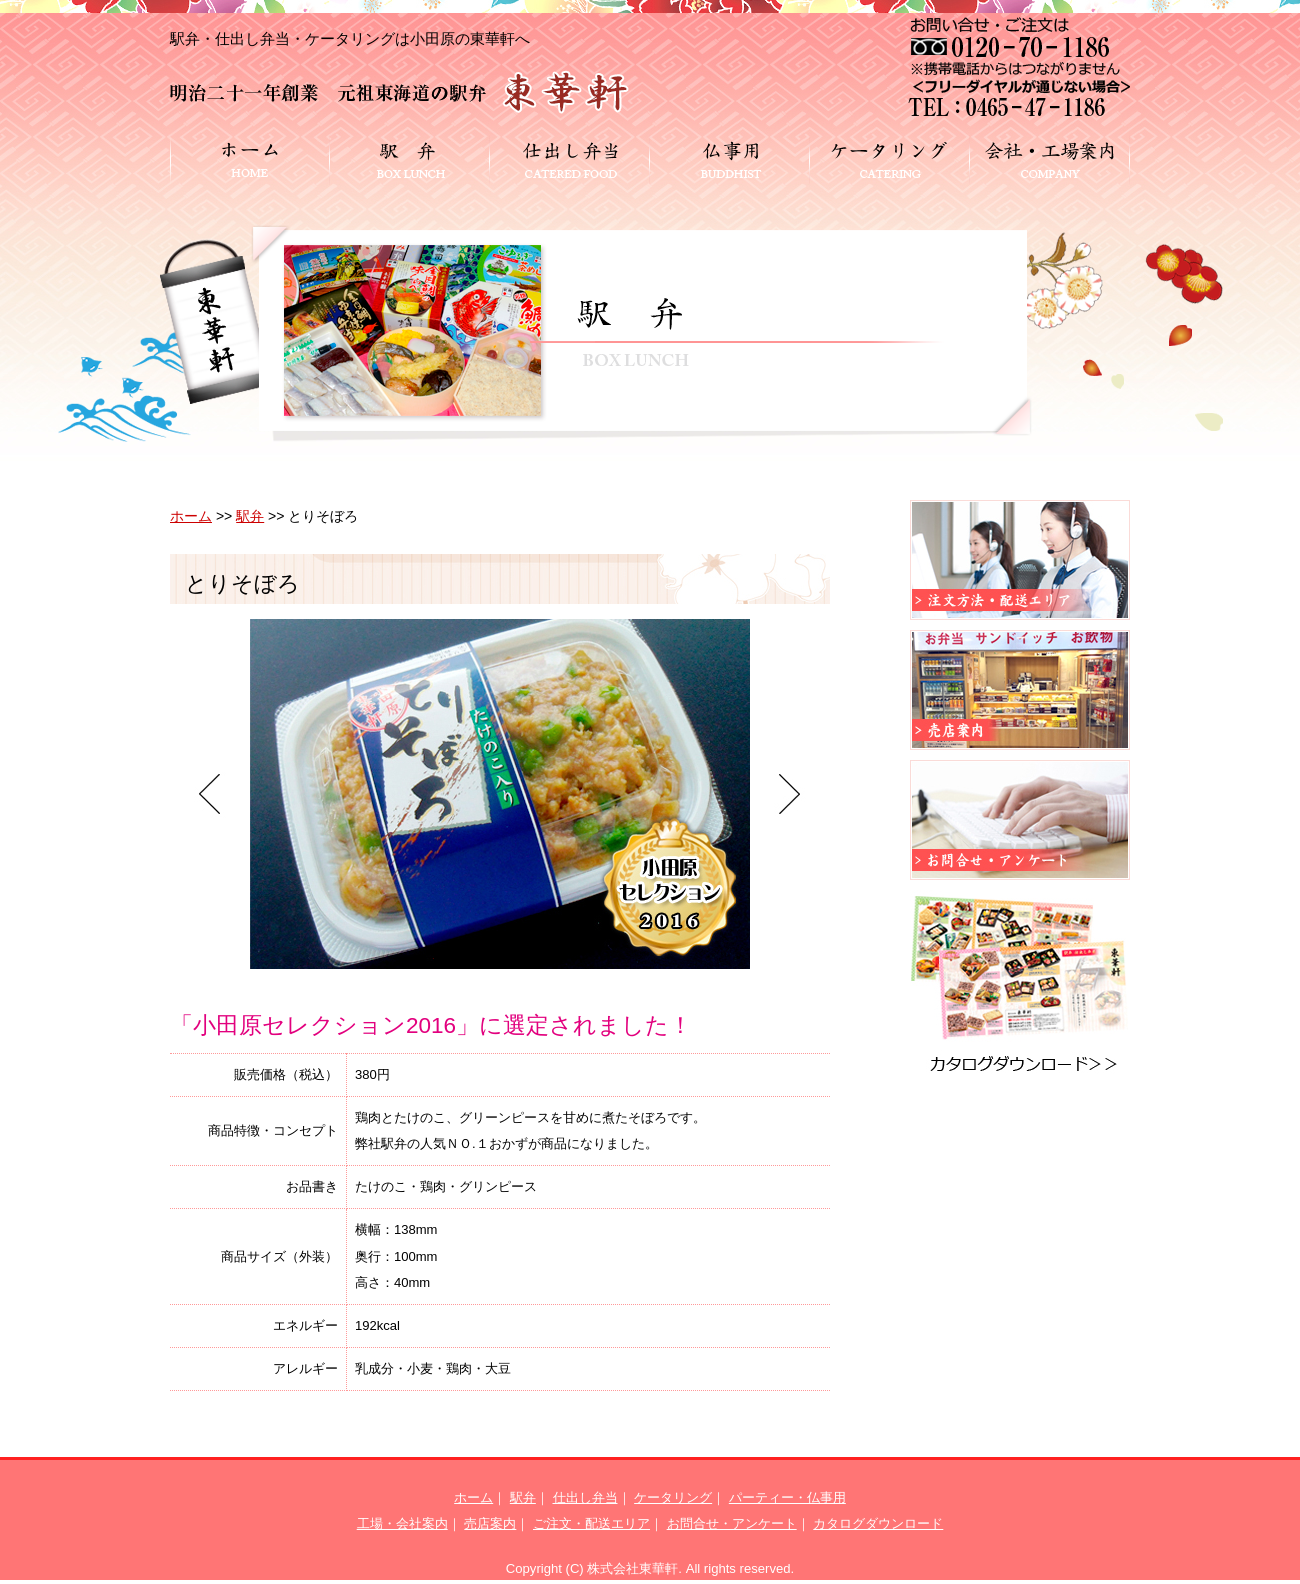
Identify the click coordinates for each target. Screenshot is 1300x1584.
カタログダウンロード (878, 1523)
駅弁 (250, 516)
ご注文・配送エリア (591, 1523)
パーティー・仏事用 (787, 1497)
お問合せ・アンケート (732, 1523)
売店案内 (490, 1523)
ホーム (191, 516)
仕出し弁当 (585, 1497)
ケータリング (673, 1497)
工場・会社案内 (402, 1523)
